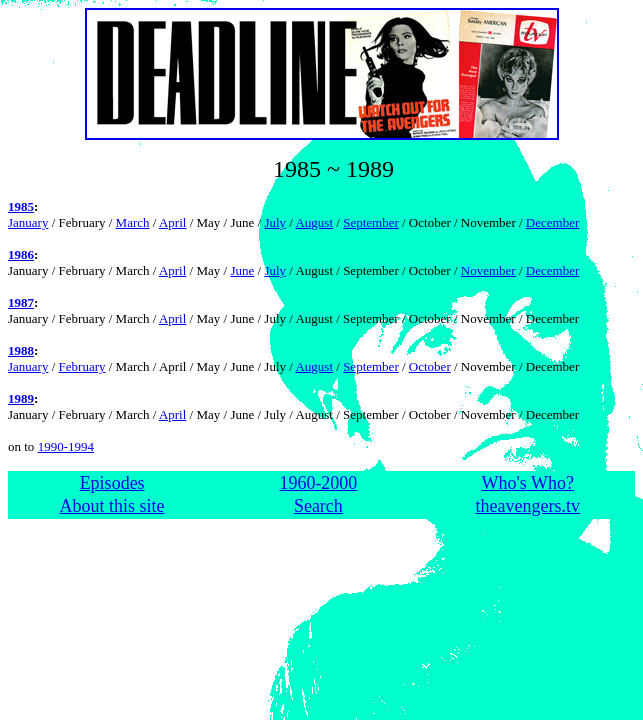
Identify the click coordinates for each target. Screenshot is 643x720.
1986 (21, 254)
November (488, 270)
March (133, 222)
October (430, 366)
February (82, 366)
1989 (21, 398)
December (552, 222)
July (275, 222)
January (28, 222)
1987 (21, 302)
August (314, 222)
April (172, 222)
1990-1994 (66, 446)
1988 (21, 350)
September (371, 222)
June (242, 270)
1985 (21, 206)
